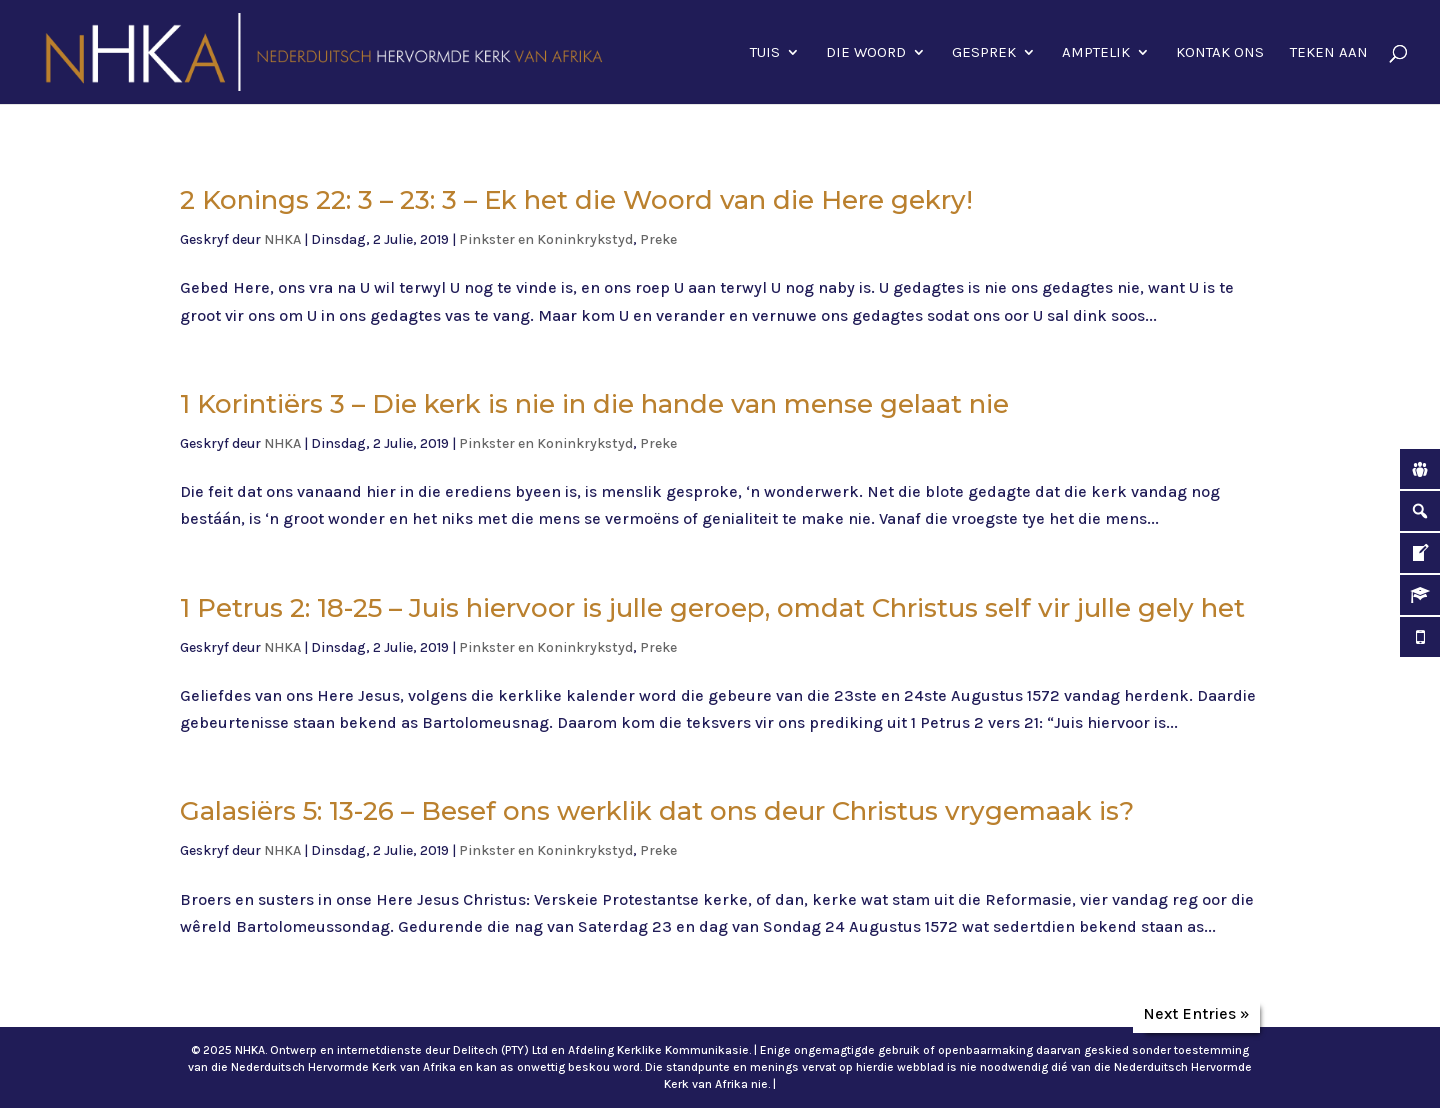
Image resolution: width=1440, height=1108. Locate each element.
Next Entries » (1196, 1013)
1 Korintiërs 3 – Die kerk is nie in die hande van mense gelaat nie (594, 404)
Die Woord (866, 53)
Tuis (765, 53)
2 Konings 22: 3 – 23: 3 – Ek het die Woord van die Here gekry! (576, 200)
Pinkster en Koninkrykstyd (546, 239)
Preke (658, 239)
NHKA (282, 239)
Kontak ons (1220, 53)
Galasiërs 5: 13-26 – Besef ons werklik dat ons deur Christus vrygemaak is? (657, 811)
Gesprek (984, 53)
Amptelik (1096, 53)
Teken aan (1329, 53)
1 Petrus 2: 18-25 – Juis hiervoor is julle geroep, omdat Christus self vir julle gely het (712, 608)
